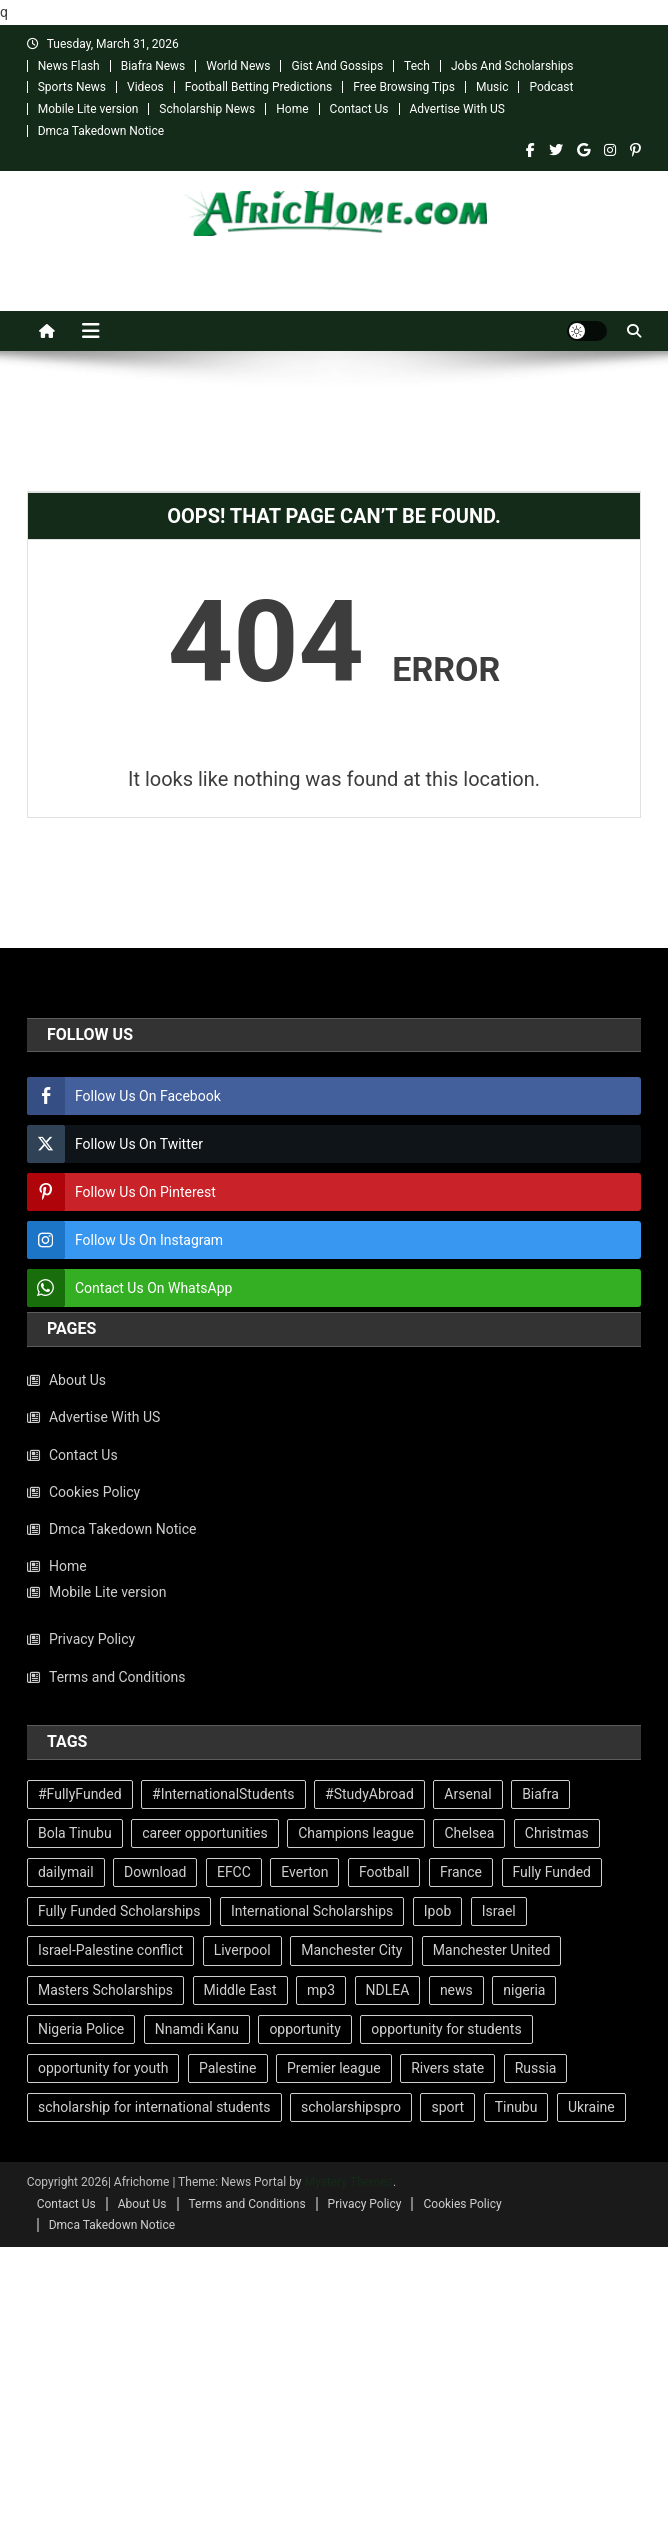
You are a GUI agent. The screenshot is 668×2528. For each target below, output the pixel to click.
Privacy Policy (92, 1639)
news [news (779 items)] (456, 1990)
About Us (77, 1380)
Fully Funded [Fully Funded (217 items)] (552, 1872)
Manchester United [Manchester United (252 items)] (492, 1950)
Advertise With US (457, 109)
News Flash (69, 66)
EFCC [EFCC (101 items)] (234, 1872)
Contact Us (359, 109)
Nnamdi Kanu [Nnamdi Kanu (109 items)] (197, 2029)
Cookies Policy (94, 1492)
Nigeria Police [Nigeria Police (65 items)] (81, 2029)
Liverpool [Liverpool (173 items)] (242, 1950)
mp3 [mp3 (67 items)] (321, 1990)
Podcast (551, 87)
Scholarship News (207, 109)
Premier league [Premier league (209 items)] (334, 2068)
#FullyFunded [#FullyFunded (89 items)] (80, 1794)
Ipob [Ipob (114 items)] (438, 1911)
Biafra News (153, 66)
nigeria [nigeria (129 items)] (524, 1990)
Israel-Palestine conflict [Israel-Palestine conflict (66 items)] (110, 1950)
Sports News (72, 87)
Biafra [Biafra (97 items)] (540, 1794)
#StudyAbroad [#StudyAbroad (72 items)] (369, 1794)
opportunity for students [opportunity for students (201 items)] (446, 2029)
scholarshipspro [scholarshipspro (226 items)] (351, 2107)
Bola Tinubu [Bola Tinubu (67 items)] (75, 1833)
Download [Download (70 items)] (155, 1872)
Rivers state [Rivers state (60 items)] (447, 2068)
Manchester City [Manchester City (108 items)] (351, 1950)
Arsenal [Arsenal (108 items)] (467, 1794)
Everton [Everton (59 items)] (304, 1872)
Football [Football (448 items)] (384, 1872)
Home (292, 109)
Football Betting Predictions (259, 87)
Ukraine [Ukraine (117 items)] (591, 2107)
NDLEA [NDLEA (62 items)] (388, 1990)
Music (492, 87)
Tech (417, 66)
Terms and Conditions (117, 1677)
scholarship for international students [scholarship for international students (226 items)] (154, 2107)
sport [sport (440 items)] (447, 2107)
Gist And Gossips (337, 66)
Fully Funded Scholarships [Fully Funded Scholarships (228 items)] (119, 1911)
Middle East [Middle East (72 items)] (240, 1990)
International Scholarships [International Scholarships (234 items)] (312, 1911)
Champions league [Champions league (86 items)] (356, 1833)
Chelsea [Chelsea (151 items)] (469, 1833)
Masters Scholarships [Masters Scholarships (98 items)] (105, 1990)
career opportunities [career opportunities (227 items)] (204, 1833)
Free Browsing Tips (404, 87)
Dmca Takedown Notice (101, 131)
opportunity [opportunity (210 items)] (304, 2029)
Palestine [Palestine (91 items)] (228, 2068)
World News (238, 66)
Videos (145, 87)
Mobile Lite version (88, 109)
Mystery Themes (349, 2182)
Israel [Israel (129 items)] (499, 1911)
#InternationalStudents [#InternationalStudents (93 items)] (223, 1794)
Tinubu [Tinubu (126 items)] (516, 2107)
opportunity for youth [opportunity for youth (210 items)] (103, 2068)
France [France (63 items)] (461, 1872)
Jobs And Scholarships (512, 66)
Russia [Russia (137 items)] (536, 2068)
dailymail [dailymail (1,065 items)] (66, 1872)
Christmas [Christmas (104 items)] (557, 1833)
